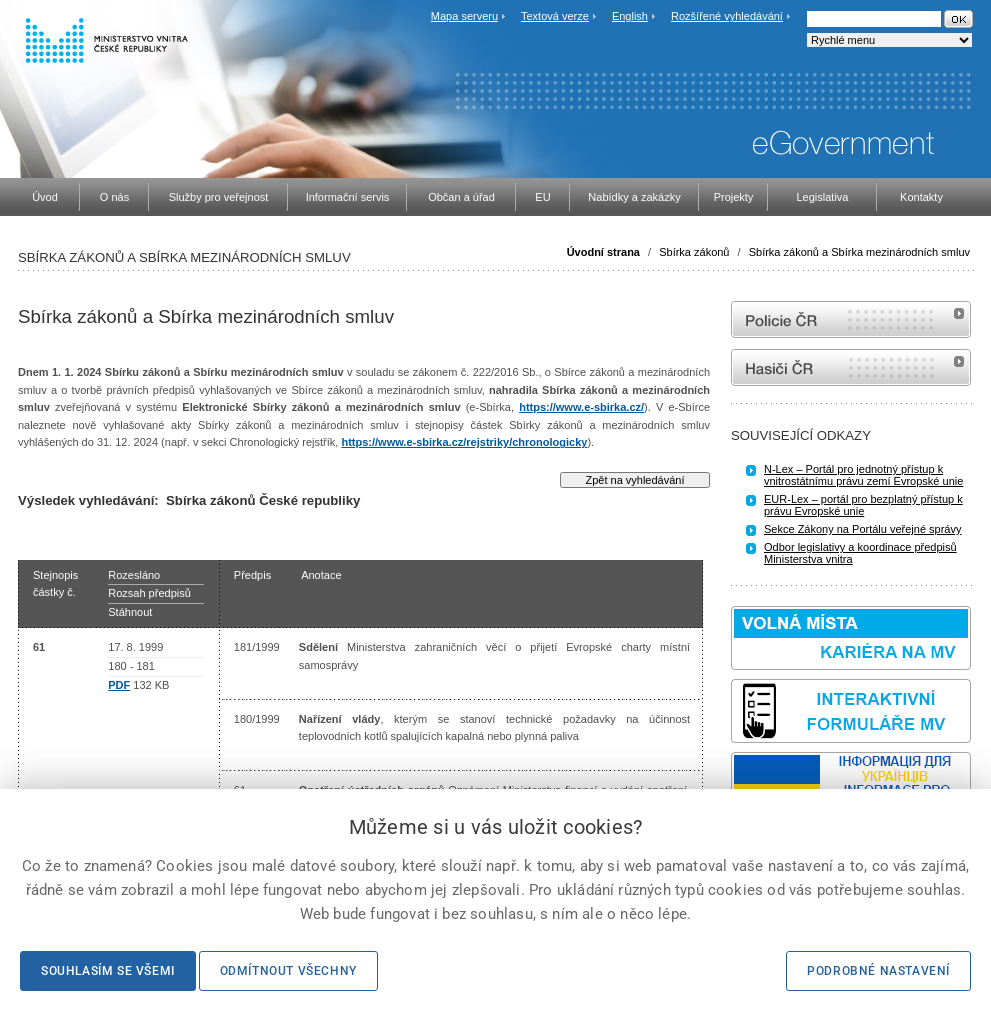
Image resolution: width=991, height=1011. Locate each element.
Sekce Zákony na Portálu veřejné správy (863, 529)
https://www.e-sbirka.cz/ (581, 407)
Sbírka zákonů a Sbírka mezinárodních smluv (859, 252)
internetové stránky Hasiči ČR (851, 367)
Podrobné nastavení (878, 971)
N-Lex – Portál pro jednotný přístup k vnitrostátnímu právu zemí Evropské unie (863, 475)
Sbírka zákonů (694, 252)
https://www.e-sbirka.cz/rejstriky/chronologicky (464, 442)
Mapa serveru (464, 16)
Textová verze (555, 16)
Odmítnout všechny (288, 971)
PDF (119, 685)
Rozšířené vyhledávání (727, 16)
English (630, 16)
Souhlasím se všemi (108, 971)
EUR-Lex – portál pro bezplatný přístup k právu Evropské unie (863, 505)
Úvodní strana (603, 252)
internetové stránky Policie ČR (851, 319)
